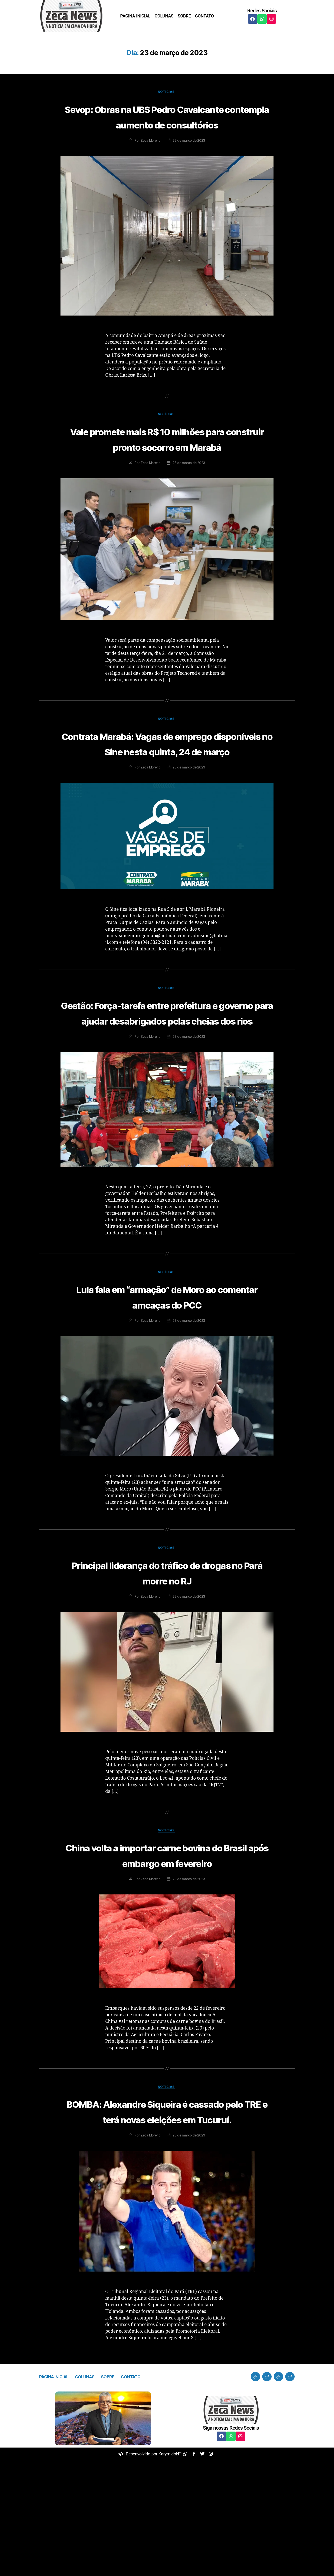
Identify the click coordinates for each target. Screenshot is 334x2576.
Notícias (167, 93)
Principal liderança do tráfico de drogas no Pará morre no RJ (166, 1655)
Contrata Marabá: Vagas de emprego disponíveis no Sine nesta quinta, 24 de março (167, 784)
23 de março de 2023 (189, 157)
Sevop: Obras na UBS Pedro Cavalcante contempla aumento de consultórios (167, 124)
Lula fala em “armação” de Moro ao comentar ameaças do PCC (167, 1378)
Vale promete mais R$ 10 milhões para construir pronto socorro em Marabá (167, 463)
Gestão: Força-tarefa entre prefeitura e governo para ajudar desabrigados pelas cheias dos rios (167, 1077)
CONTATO (204, 16)
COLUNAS (164, 16)
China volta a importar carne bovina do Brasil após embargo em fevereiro (167, 1946)
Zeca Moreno (149, 157)
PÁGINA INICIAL (135, 16)
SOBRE (184, 16)
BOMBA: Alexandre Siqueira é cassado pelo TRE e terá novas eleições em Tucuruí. (167, 2218)
